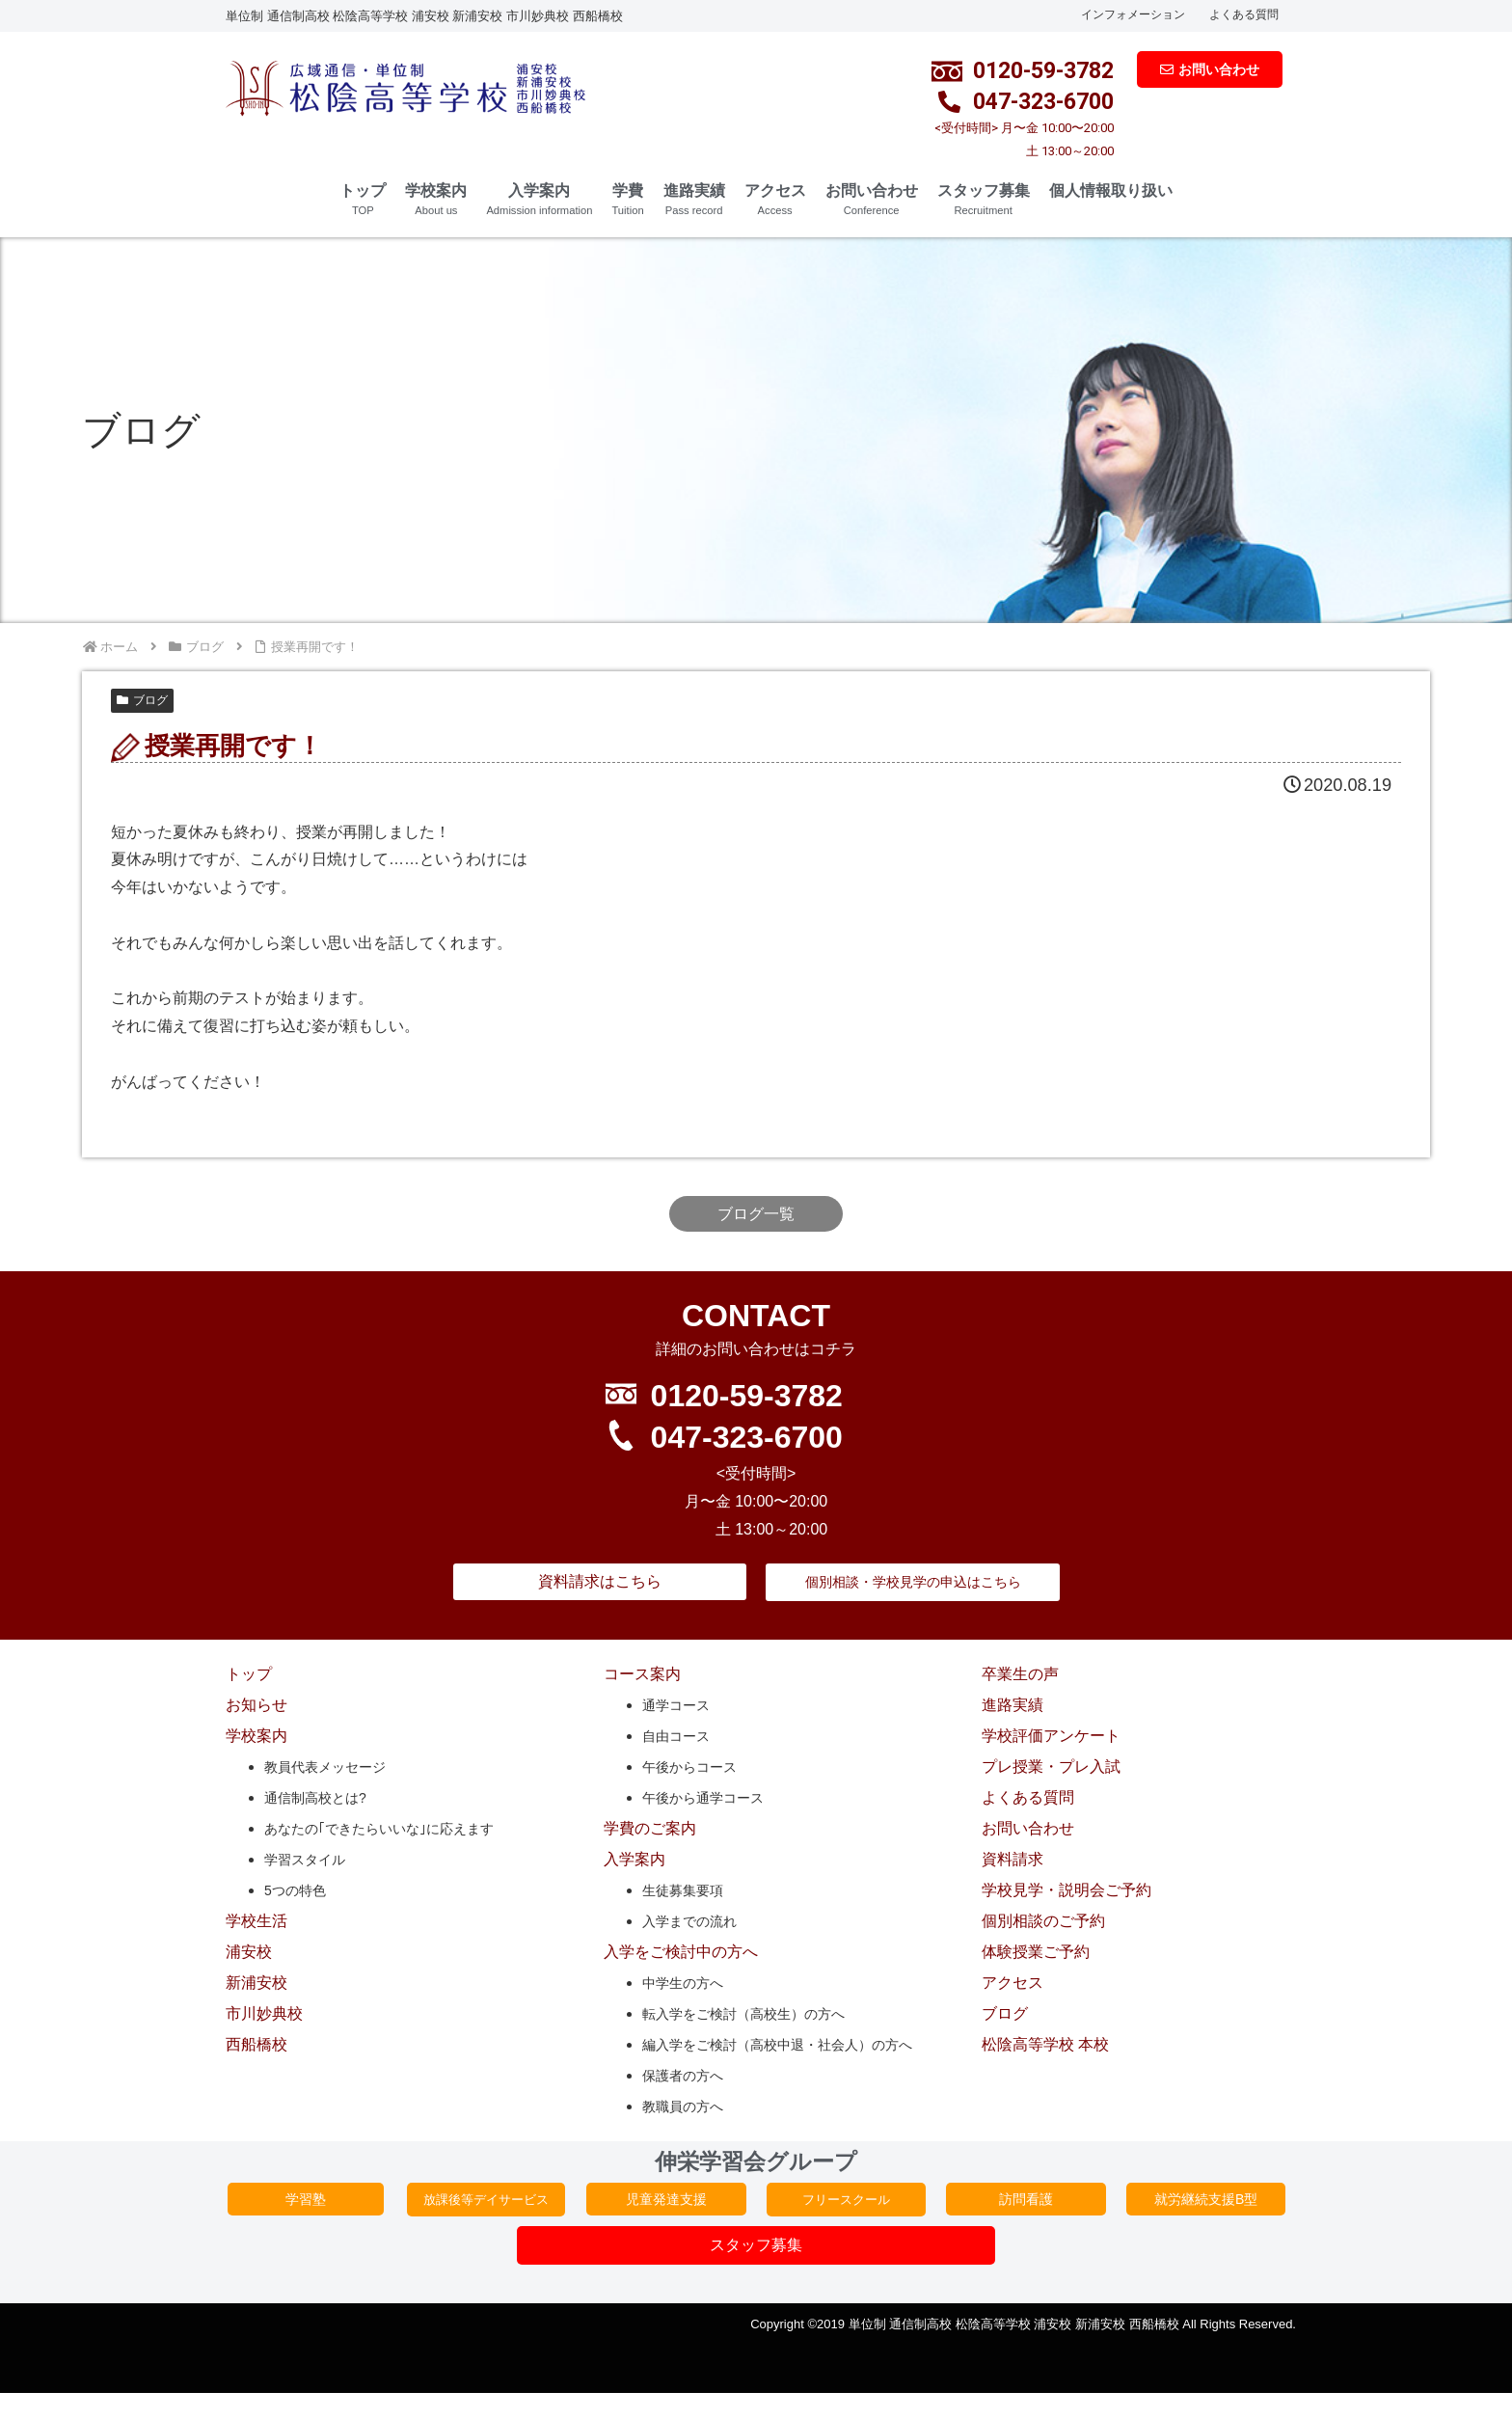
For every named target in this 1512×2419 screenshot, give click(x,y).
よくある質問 (1244, 14)
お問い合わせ (871, 199)
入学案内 (539, 199)
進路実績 (694, 199)
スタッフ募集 (983, 199)
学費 (627, 199)
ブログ (142, 700)
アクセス (775, 199)
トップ (362, 199)
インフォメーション (1133, 14)
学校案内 (436, 199)
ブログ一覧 (756, 1214)
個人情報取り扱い (1111, 190)
